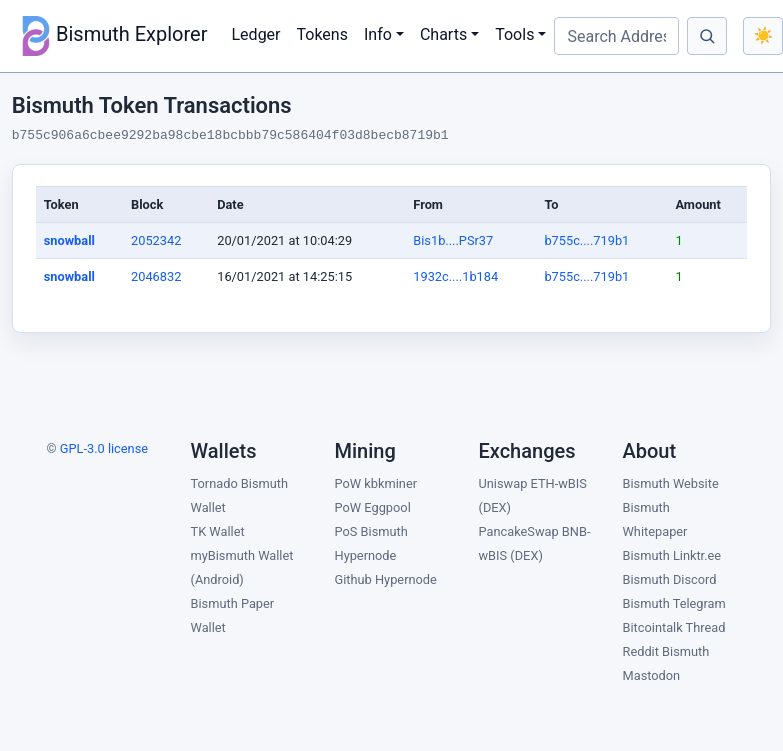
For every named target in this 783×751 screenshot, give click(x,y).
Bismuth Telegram (674, 603)
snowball (69, 240)
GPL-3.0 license (104, 448)
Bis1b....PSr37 (453, 240)
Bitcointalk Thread (674, 627)
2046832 (156, 276)
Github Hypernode (386, 579)
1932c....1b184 (455, 276)
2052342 (156, 240)
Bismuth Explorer (112, 36)
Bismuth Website (671, 483)
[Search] (707, 36)
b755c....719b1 (586, 240)
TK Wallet (218, 531)
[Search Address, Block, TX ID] (616, 36)
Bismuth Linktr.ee (672, 555)
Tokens (322, 34)
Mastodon (652, 675)
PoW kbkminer (376, 483)
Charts (443, 34)
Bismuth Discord (670, 579)
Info (378, 34)
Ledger (256, 34)
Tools (514, 34)
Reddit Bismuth (666, 651)
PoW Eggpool (373, 507)
